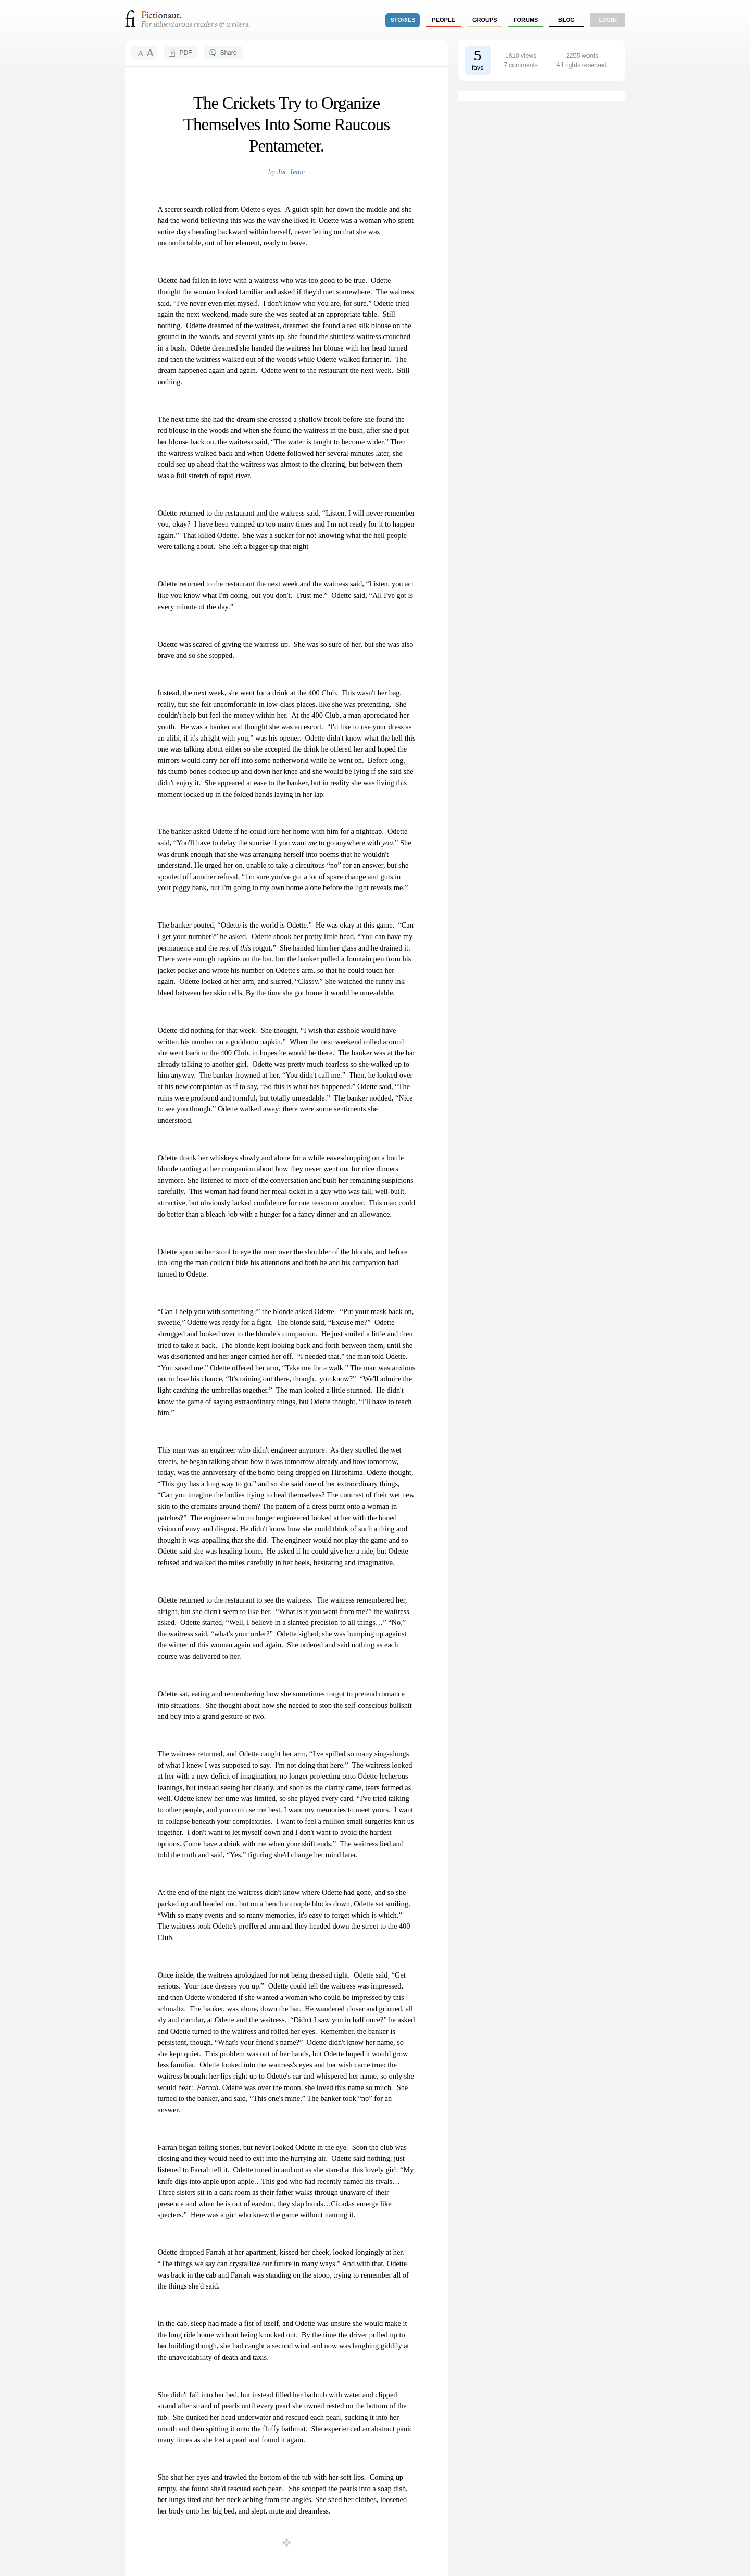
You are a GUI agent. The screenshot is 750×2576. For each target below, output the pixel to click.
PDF (185, 52)
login (607, 20)
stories (403, 20)
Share (228, 52)
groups (484, 20)
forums (526, 20)
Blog (566, 20)
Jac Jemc (291, 172)
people (443, 20)
